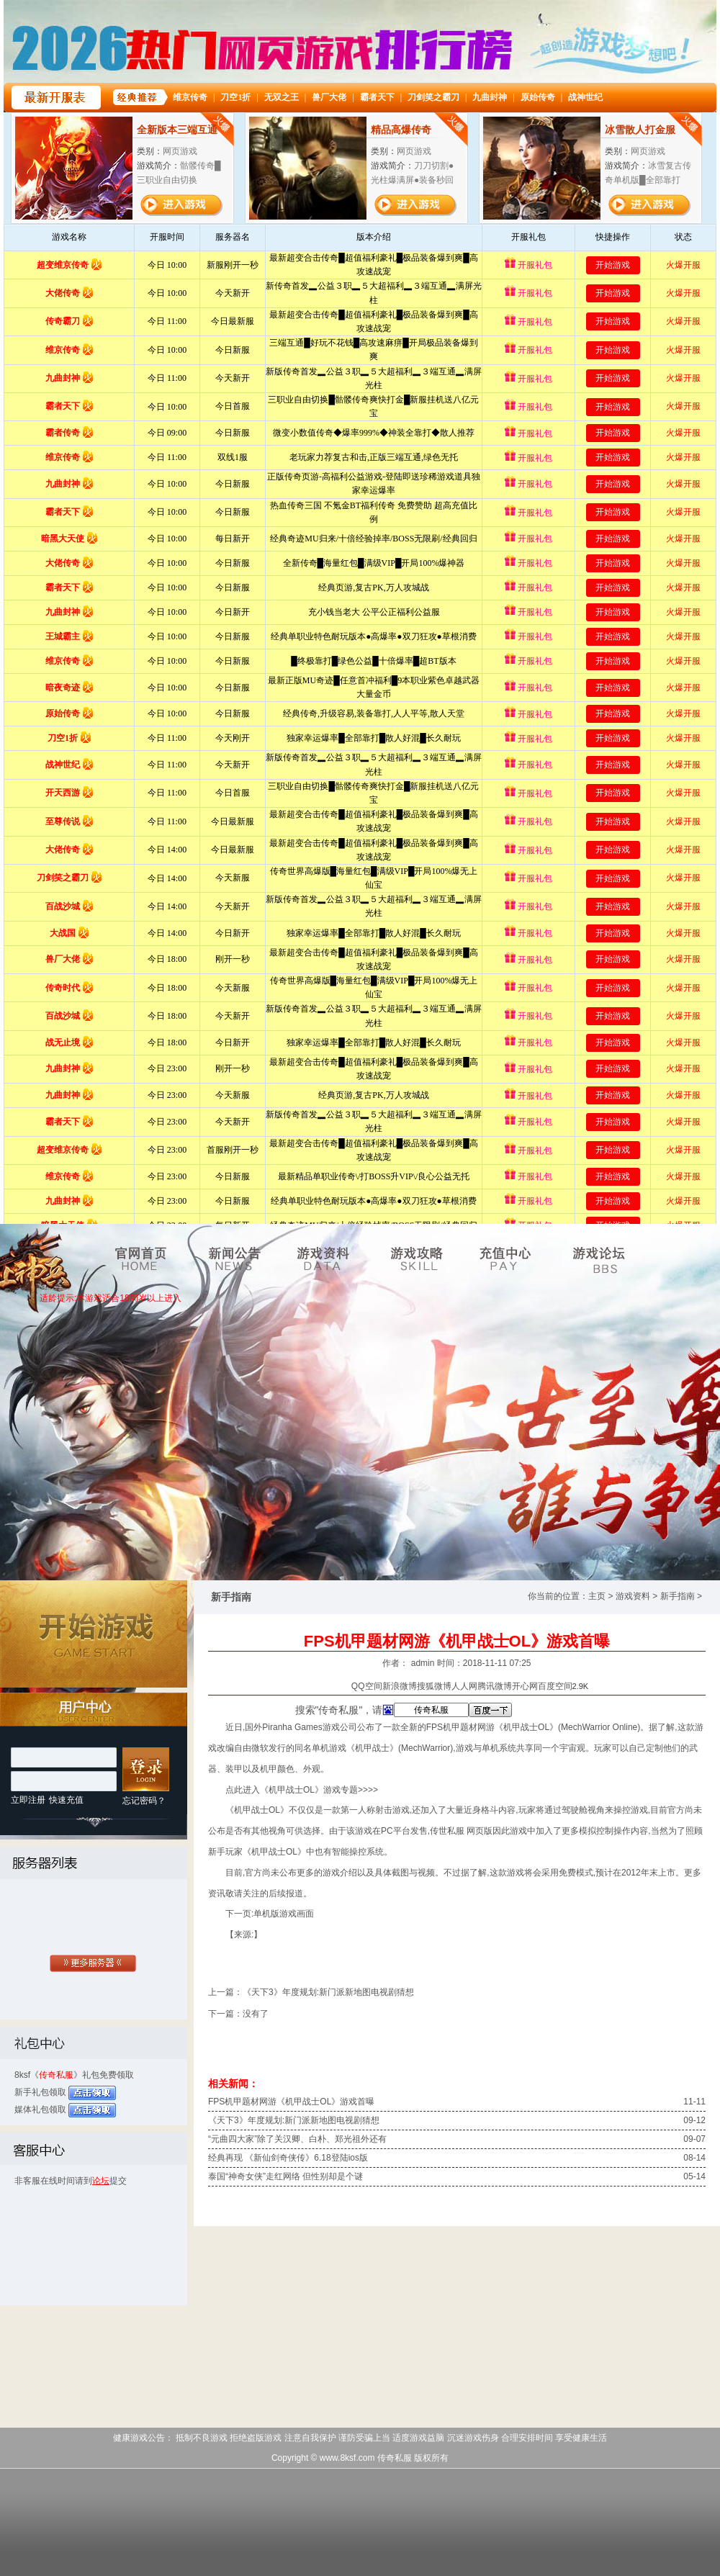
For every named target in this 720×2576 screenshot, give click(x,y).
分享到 (338, 1686)
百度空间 (555, 1686)
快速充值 (66, 1800)
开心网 (525, 1686)
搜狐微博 (434, 1686)
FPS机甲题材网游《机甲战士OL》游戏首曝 (291, 2102)
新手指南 (677, 1596)
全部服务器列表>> (94, 1965)
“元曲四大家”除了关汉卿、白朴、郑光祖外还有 (297, 2139)
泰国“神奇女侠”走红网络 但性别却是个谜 (285, 2176)
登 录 (145, 1769)
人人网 (464, 1686)
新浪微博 (399, 1686)
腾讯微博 (494, 1686)
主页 (597, 1596)
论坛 (100, 2181)
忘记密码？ (144, 1801)
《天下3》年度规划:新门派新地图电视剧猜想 (328, 1992)
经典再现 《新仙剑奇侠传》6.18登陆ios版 (288, 2158)
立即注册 (28, 1800)
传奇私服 (56, 2075)
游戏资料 (633, 1596)
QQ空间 (366, 1686)
